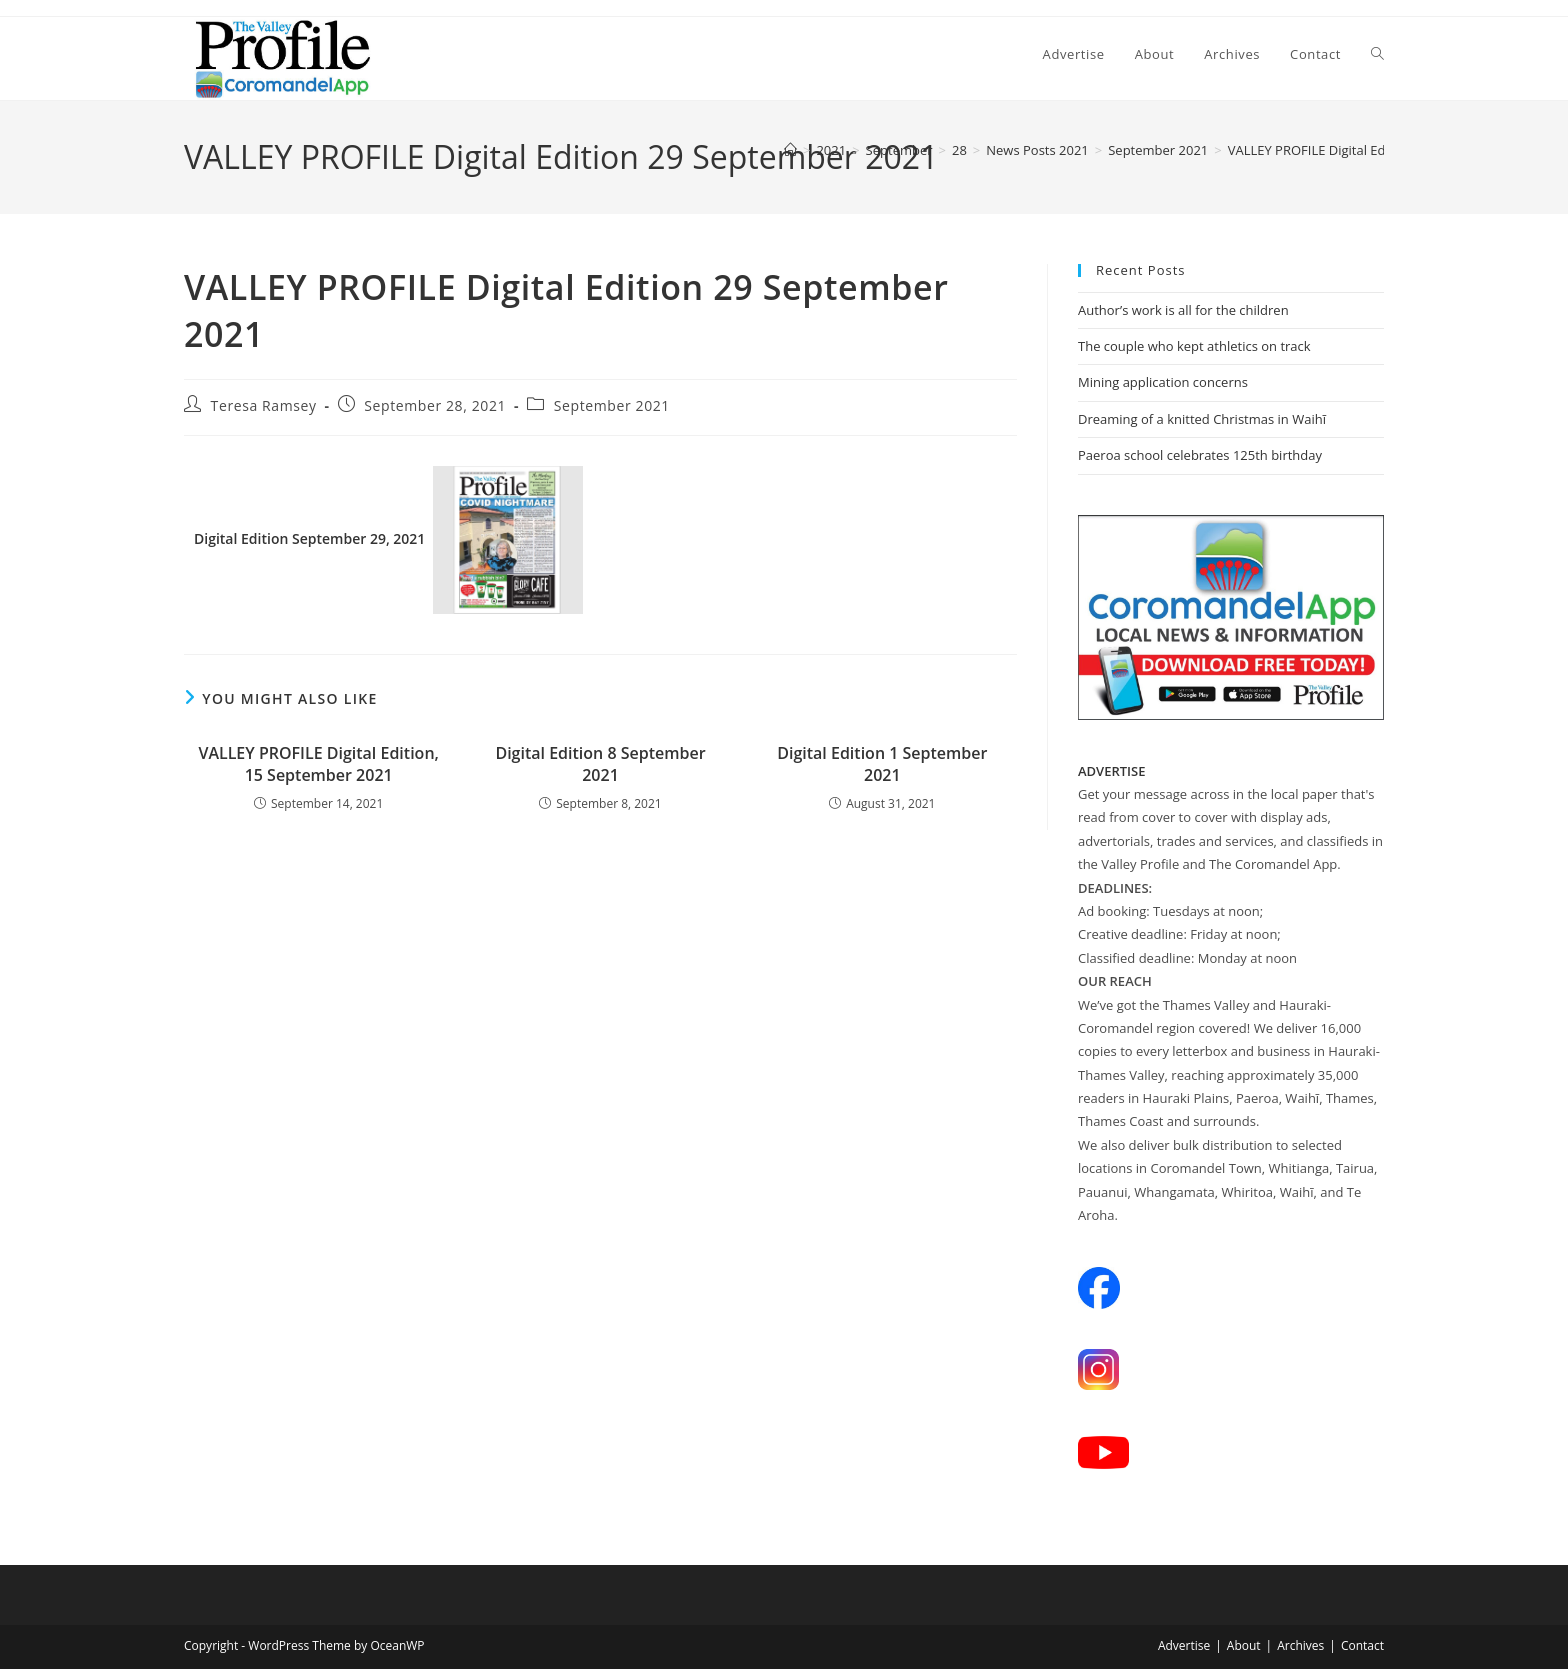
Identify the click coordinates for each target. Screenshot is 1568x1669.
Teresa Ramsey (264, 405)
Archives (1300, 1645)
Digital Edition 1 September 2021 (882, 764)
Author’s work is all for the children (1183, 310)
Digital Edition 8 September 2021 (600, 764)
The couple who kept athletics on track (1194, 346)
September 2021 (612, 405)
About (1244, 1645)
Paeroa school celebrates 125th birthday (1200, 455)
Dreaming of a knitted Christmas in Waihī (1202, 419)
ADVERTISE (1112, 771)
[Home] (790, 150)
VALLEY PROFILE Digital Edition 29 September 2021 (1381, 150)
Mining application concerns (1163, 382)
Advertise (1184, 1645)
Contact (1362, 1645)
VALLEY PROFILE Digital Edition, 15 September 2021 (318, 764)
